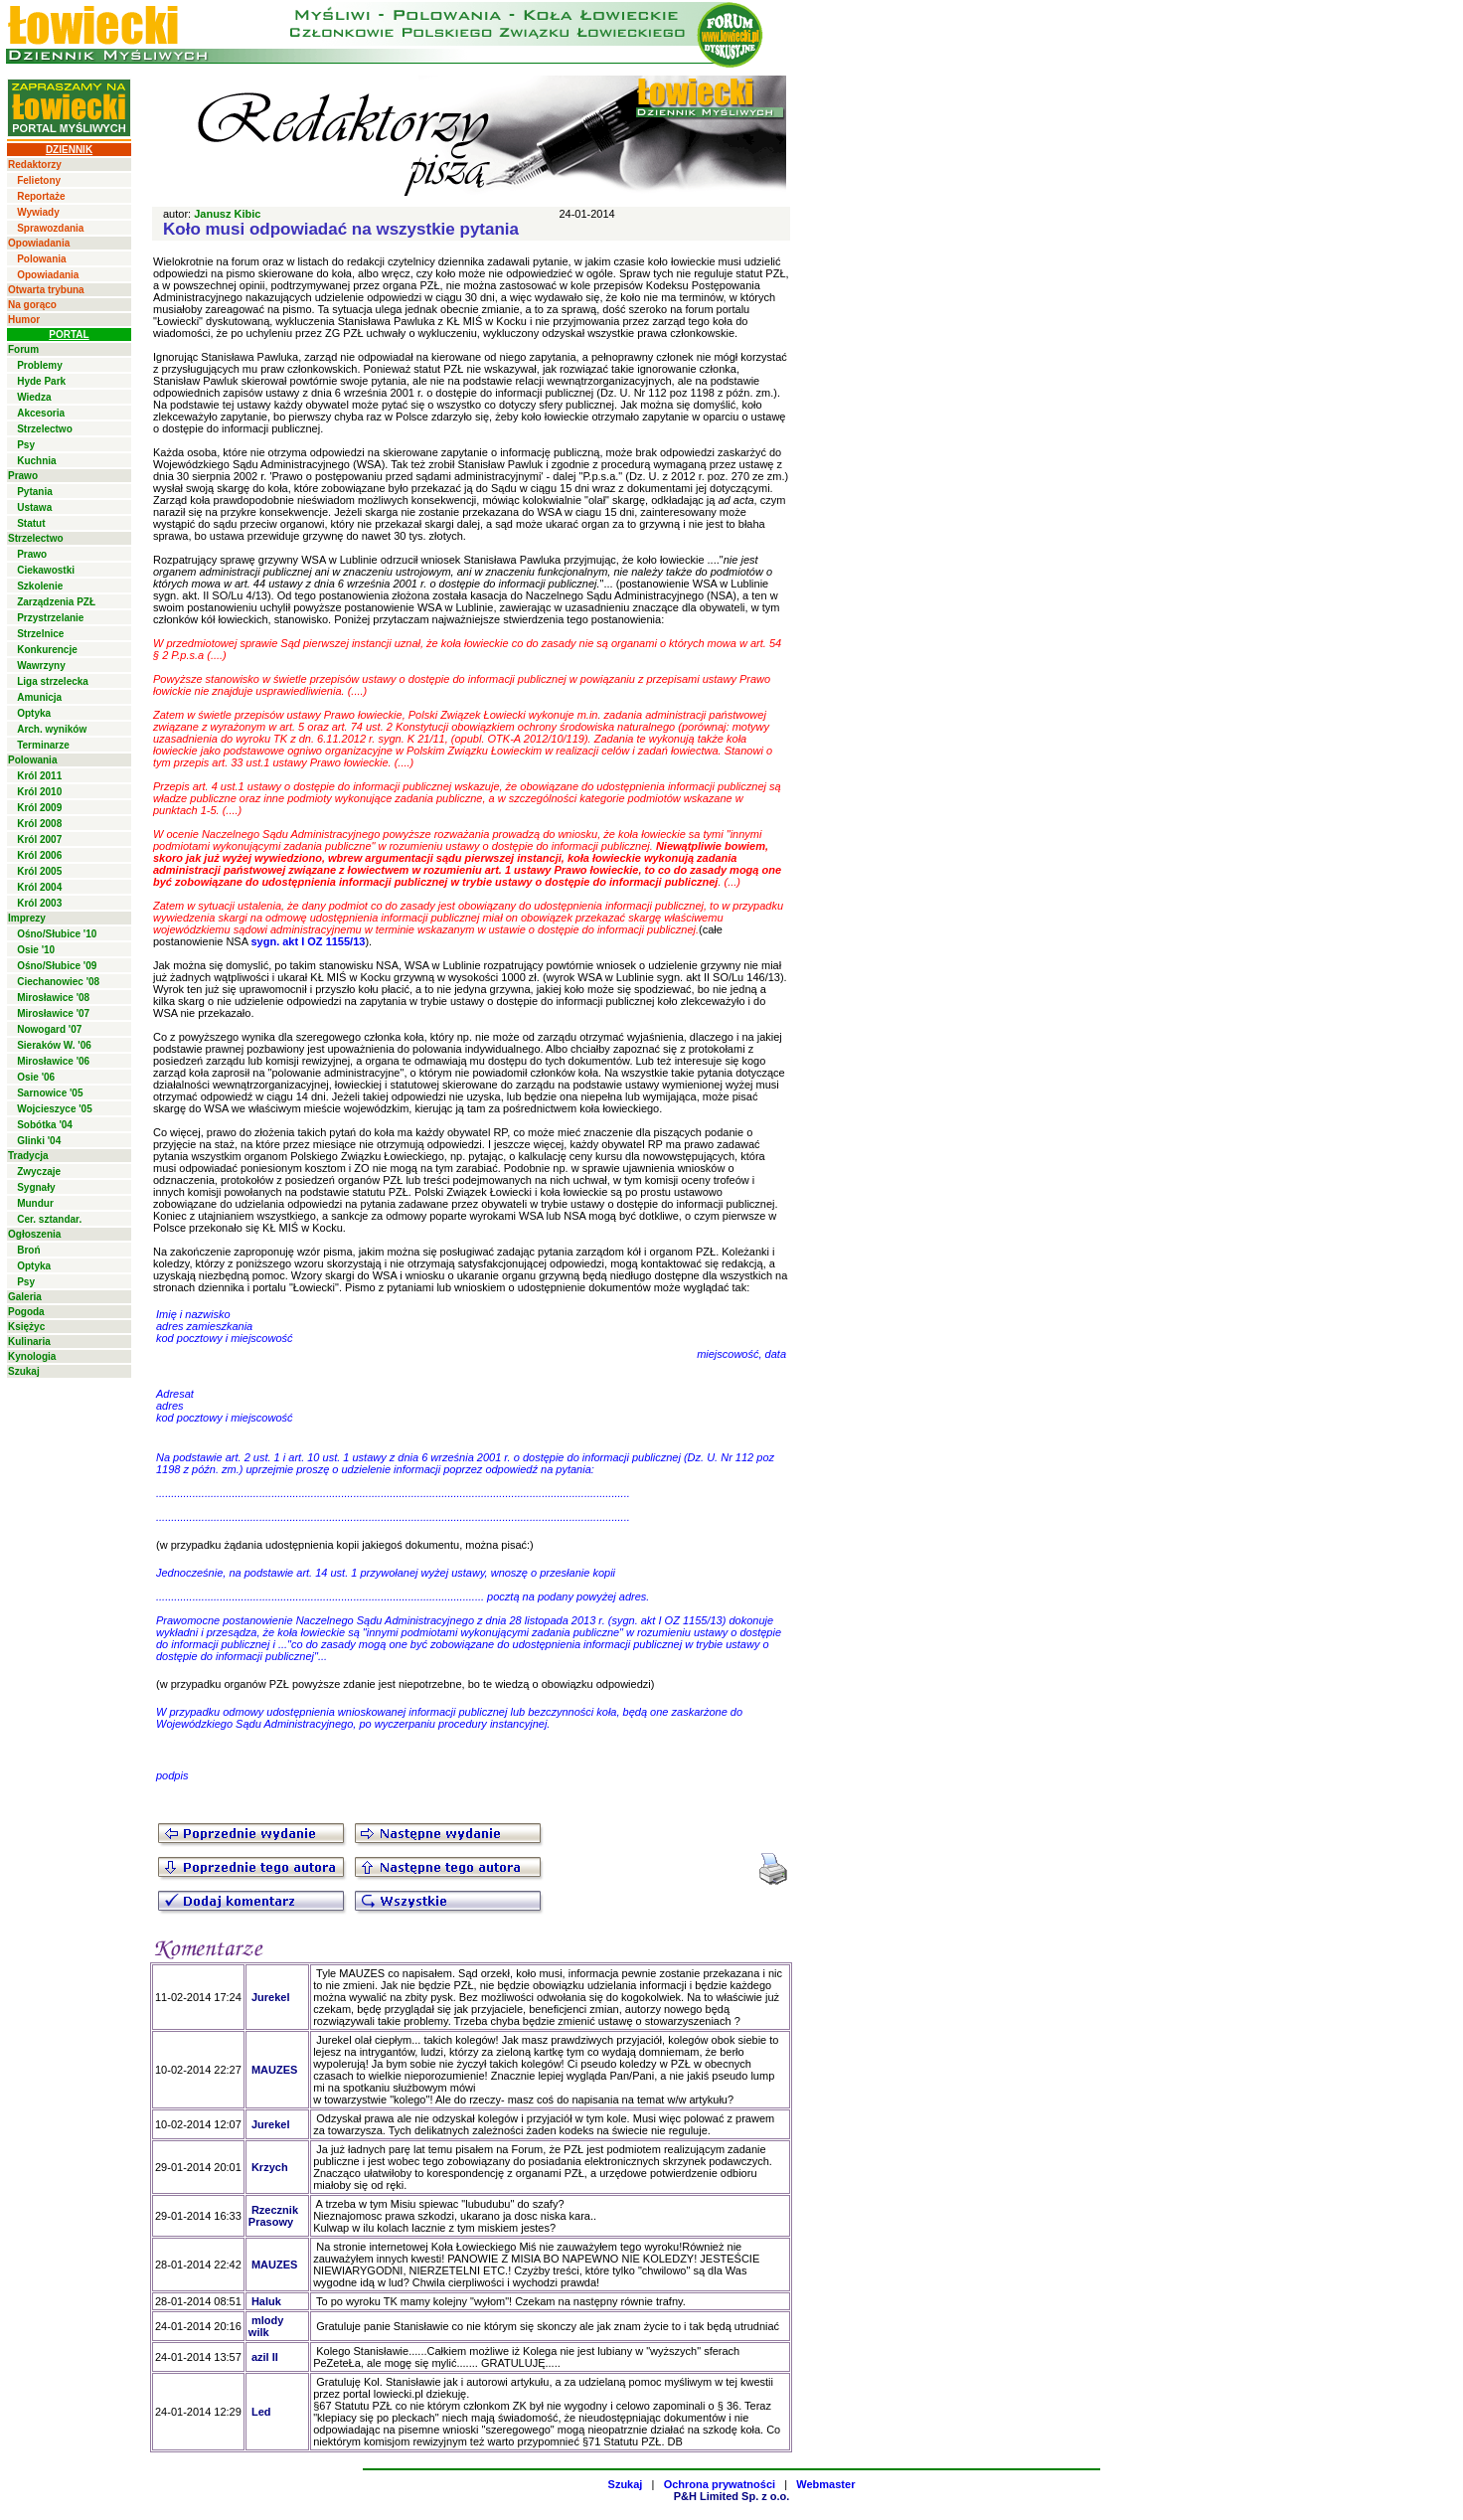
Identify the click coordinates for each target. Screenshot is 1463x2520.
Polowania (41, 258)
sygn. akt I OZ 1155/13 (307, 941)
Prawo (23, 475)
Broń (28, 1250)
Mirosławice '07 (53, 1013)
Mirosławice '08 (53, 997)
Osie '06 (36, 1077)
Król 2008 (39, 823)
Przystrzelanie (50, 617)
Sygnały (36, 1187)
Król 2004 (39, 887)
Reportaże (41, 196)
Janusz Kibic (227, 214)
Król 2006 (39, 855)
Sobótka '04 (45, 1124)
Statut (31, 523)
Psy (26, 444)
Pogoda (26, 1311)
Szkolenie (40, 586)
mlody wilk (265, 2326)
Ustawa (34, 507)
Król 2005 (39, 871)
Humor (24, 319)
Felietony (39, 180)
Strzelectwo (45, 428)
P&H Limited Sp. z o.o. (732, 2496)
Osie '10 (36, 949)
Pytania (35, 491)
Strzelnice (40, 633)
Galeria (25, 1296)
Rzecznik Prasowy (273, 2216)
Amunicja (39, 697)
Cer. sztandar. (49, 1219)
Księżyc (26, 1326)
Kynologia (32, 1356)
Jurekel (270, 1997)
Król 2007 (39, 839)
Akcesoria (41, 413)
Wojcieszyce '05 (54, 1108)
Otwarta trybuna (46, 289)
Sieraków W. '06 (54, 1045)
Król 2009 (39, 807)
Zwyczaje (39, 1171)
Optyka (34, 713)
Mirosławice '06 (53, 1061)
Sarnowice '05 (49, 1093)
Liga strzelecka (52, 681)
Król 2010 (39, 791)
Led (261, 2412)
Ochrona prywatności (719, 2484)
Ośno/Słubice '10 (56, 933)
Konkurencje (47, 649)
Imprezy (27, 918)
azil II (264, 2357)
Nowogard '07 (49, 1029)
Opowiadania (39, 243)
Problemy (40, 365)
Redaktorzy (35, 164)
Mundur (35, 1203)
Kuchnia (36, 460)
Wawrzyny (41, 665)
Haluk (266, 2301)
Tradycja (28, 1155)
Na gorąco (32, 304)
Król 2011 (39, 775)
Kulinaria (29, 1341)
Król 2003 (39, 903)
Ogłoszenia (34, 1234)
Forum (23, 349)
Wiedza (34, 397)
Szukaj (24, 1371)
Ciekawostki (46, 570)
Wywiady (38, 212)
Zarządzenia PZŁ (56, 601)
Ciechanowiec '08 (58, 981)
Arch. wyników (51, 729)
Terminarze (43, 745)
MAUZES (274, 2070)
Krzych (269, 2167)
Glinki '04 (39, 1140)
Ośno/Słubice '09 (56, 965)
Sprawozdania (50, 228)
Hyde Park (41, 381)
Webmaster (825, 2484)
